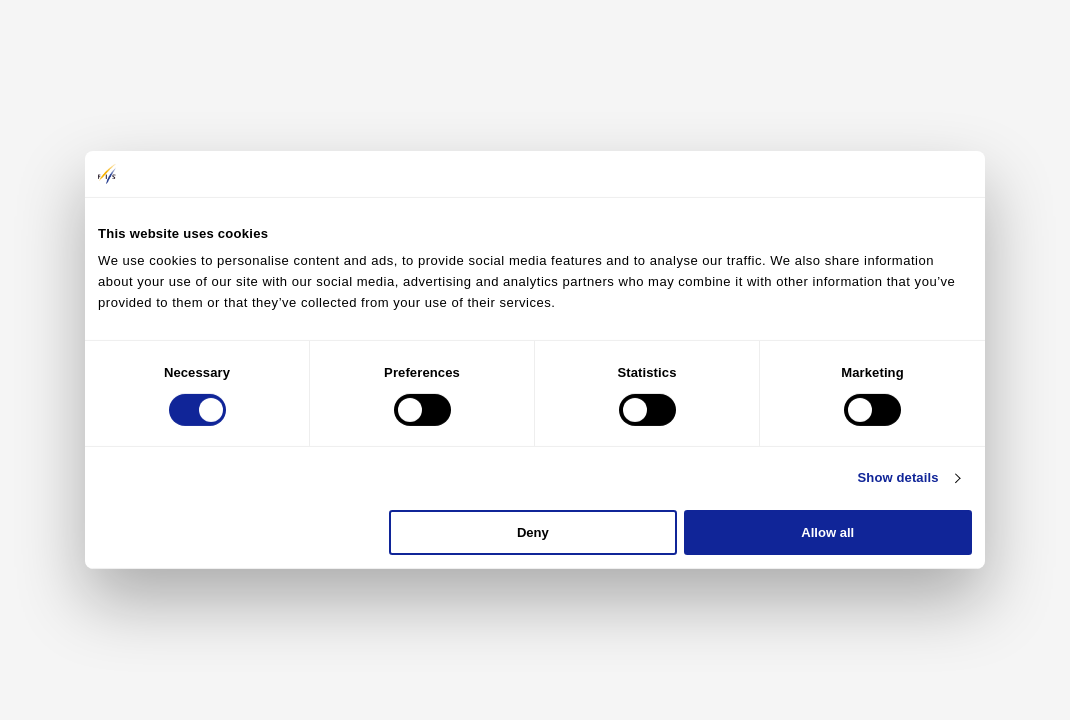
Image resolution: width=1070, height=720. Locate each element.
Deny (533, 532)
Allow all (827, 532)
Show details (898, 477)
